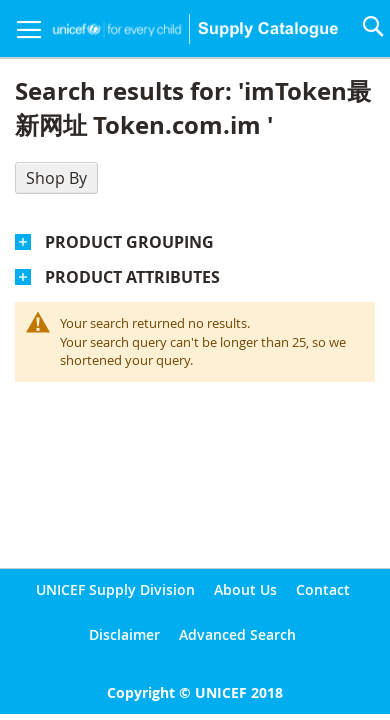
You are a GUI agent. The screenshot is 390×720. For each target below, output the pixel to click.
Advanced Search (237, 634)
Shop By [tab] (56, 178)
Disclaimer (124, 634)
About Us (245, 589)
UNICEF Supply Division (115, 589)
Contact (323, 589)
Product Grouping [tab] (129, 242)
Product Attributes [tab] (132, 277)
